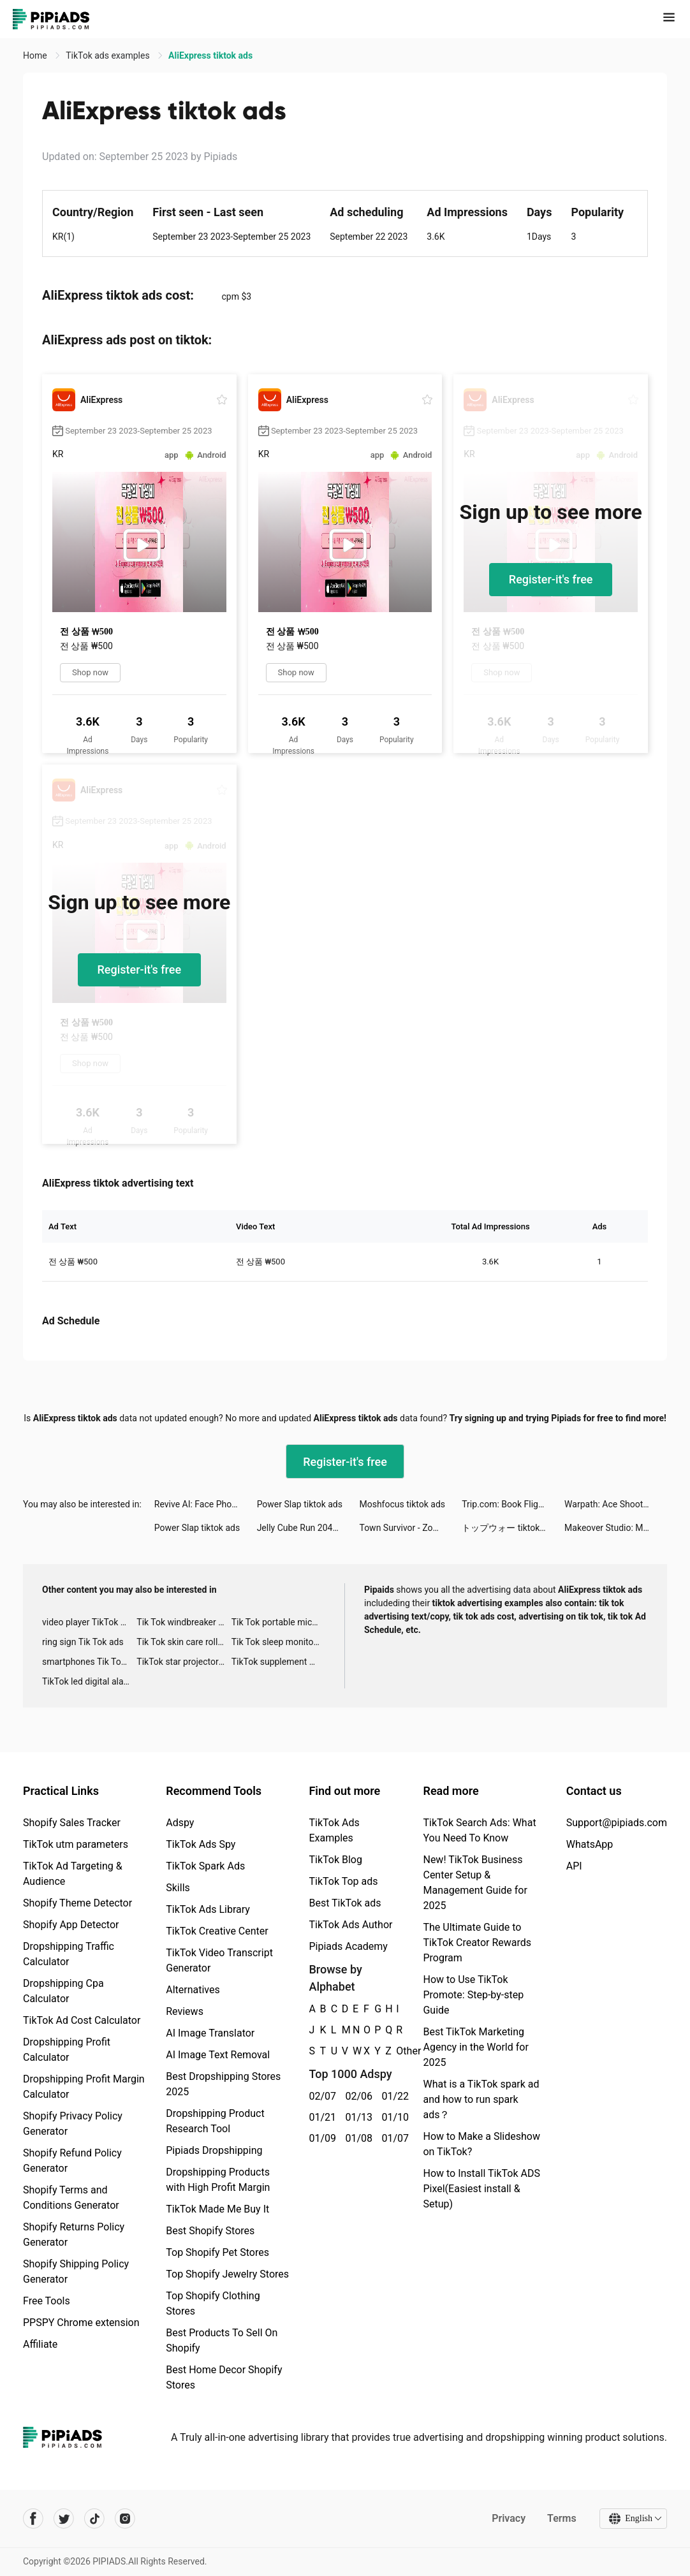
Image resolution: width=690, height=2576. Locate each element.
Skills (178, 1888)
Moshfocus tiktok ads (402, 1504)
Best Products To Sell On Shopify (221, 2340)
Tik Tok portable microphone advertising (278, 1622)
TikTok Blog (335, 1860)
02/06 (356, 2096)
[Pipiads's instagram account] (125, 2518)
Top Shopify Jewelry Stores (227, 2274)
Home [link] (36, 55)
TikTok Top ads (343, 1881)
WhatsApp (589, 1844)
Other (396, 2051)
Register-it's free (551, 579)
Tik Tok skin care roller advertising (183, 1642)
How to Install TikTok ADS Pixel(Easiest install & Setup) (481, 2188)
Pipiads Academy (348, 1946)
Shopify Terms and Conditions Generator (71, 2197)
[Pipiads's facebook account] (33, 2518)
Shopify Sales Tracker (72, 1823)
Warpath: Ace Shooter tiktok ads (615, 1504)
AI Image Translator (210, 2033)
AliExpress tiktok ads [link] (210, 55)
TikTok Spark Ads (205, 1866)
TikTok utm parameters (75, 1844)
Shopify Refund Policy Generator (72, 2160)
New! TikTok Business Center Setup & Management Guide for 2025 (475, 1883)
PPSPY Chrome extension (81, 2322)
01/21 (320, 2117)
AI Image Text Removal (218, 2055)
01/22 (392, 2096)
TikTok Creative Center (217, 1931)
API (574, 1866)
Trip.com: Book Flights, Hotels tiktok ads (513, 1504)
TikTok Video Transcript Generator (219, 1960)
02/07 (320, 2096)
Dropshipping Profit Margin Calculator (84, 2086)
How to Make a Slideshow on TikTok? (481, 2144)
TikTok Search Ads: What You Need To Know (479, 1830)
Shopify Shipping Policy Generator (76, 2271)
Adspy (180, 1823)
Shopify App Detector (71, 1925)
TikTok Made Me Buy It (217, 2209)
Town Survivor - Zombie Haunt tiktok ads (410, 1528)
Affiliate (40, 2344)
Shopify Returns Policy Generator (73, 2234)
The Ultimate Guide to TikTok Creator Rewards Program (477, 1942)
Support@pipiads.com (616, 1823)
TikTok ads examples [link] (109, 55)
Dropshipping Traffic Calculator (68, 1954)
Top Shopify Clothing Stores (213, 2303)
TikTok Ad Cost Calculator (81, 2020)
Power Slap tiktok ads (299, 1504)
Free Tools (46, 2301)
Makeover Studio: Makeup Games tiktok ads (615, 1528)
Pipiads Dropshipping (214, 2150)
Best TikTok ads (345, 1903)
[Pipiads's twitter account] (64, 2518)
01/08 (356, 2138)
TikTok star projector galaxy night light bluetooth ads (183, 1662)
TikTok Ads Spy (200, 1844)
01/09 (320, 2138)
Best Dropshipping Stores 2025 (223, 2084)
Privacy (508, 2518)
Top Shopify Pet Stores (217, 2252)
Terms (561, 2518)
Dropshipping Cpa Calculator (63, 1991)
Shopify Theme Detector (77, 1903)
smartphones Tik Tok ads (89, 1662)
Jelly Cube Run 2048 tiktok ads (308, 1528)
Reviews (184, 2011)
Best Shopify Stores (210, 2231)
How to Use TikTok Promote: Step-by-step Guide (473, 1994)
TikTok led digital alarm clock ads (89, 1681)
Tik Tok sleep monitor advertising (278, 1642)
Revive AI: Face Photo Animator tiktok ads (205, 1504)
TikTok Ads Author (350, 1925)
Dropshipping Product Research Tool (215, 2121)
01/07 (392, 2138)
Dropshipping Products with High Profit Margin (218, 2179)
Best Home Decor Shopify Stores (224, 2377)
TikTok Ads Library (208, 1909)
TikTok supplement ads (277, 1662)
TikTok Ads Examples (334, 1830)
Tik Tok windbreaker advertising (183, 1622)
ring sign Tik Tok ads (83, 1642)
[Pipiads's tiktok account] (94, 2518)
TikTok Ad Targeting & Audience (72, 1873)
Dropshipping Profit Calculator (66, 2049)
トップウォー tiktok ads (509, 1528)
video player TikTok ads (88, 1622)
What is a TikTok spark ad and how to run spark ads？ (481, 2099)
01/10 (392, 2117)
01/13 (356, 2117)
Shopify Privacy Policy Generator (72, 2123)
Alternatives (193, 1990)
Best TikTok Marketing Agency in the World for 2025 (475, 2047)
